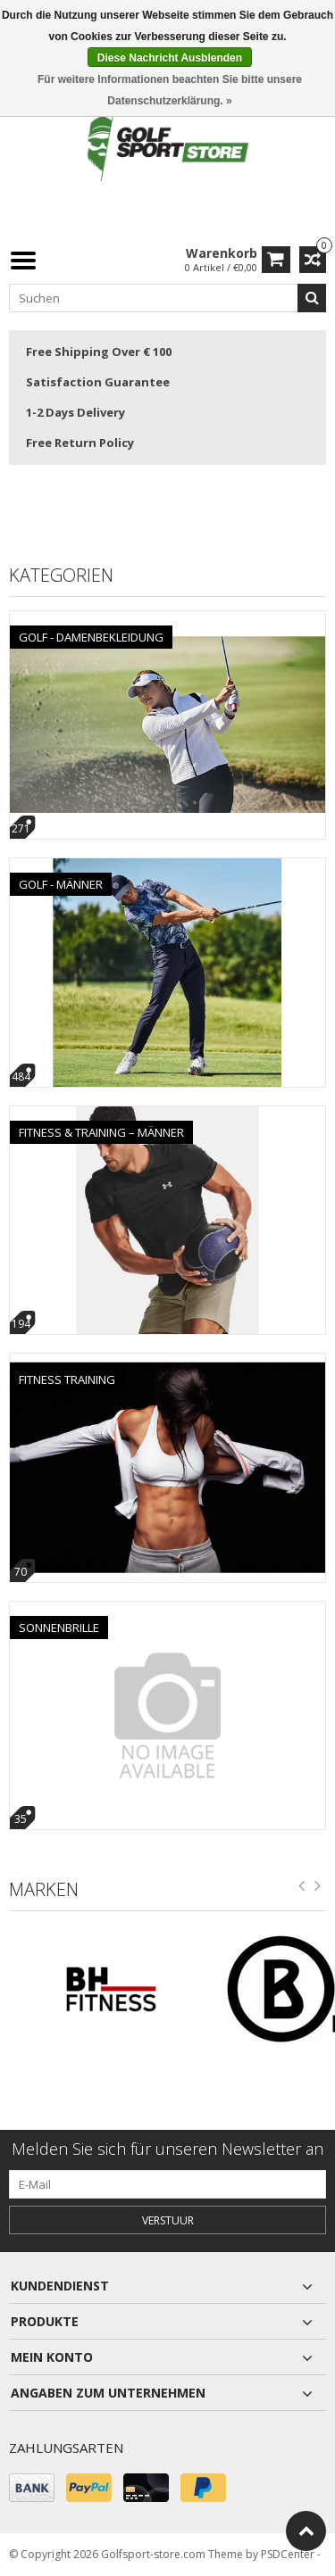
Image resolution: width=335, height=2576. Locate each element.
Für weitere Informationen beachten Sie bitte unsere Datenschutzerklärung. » (170, 90)
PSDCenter (287, 2554)
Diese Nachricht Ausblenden (169, 58)
